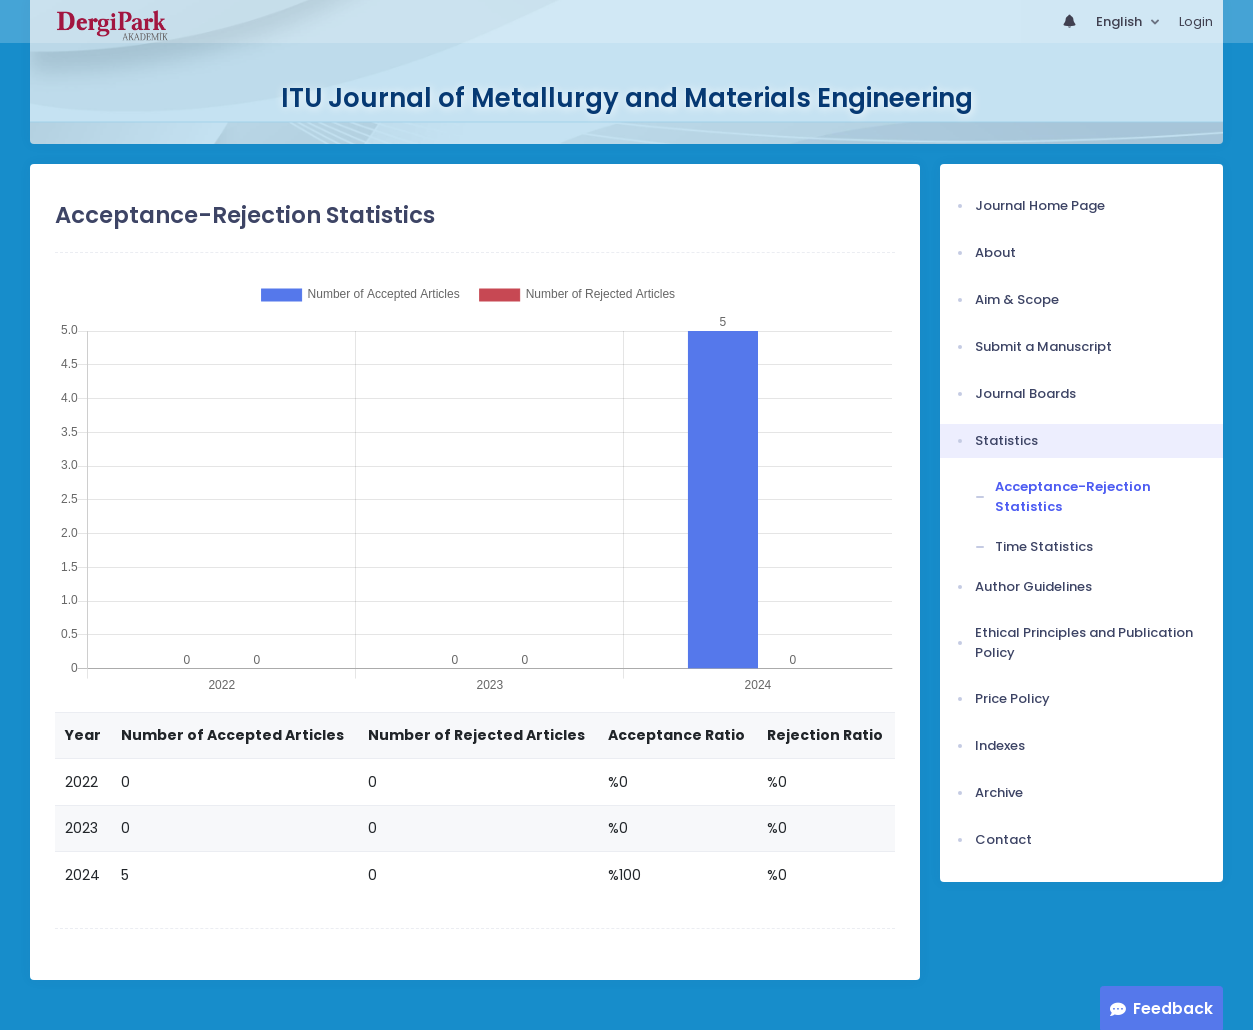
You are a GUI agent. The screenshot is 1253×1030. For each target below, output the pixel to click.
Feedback (1173, 1008)
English (1120, 21)
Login (1196, 21)
